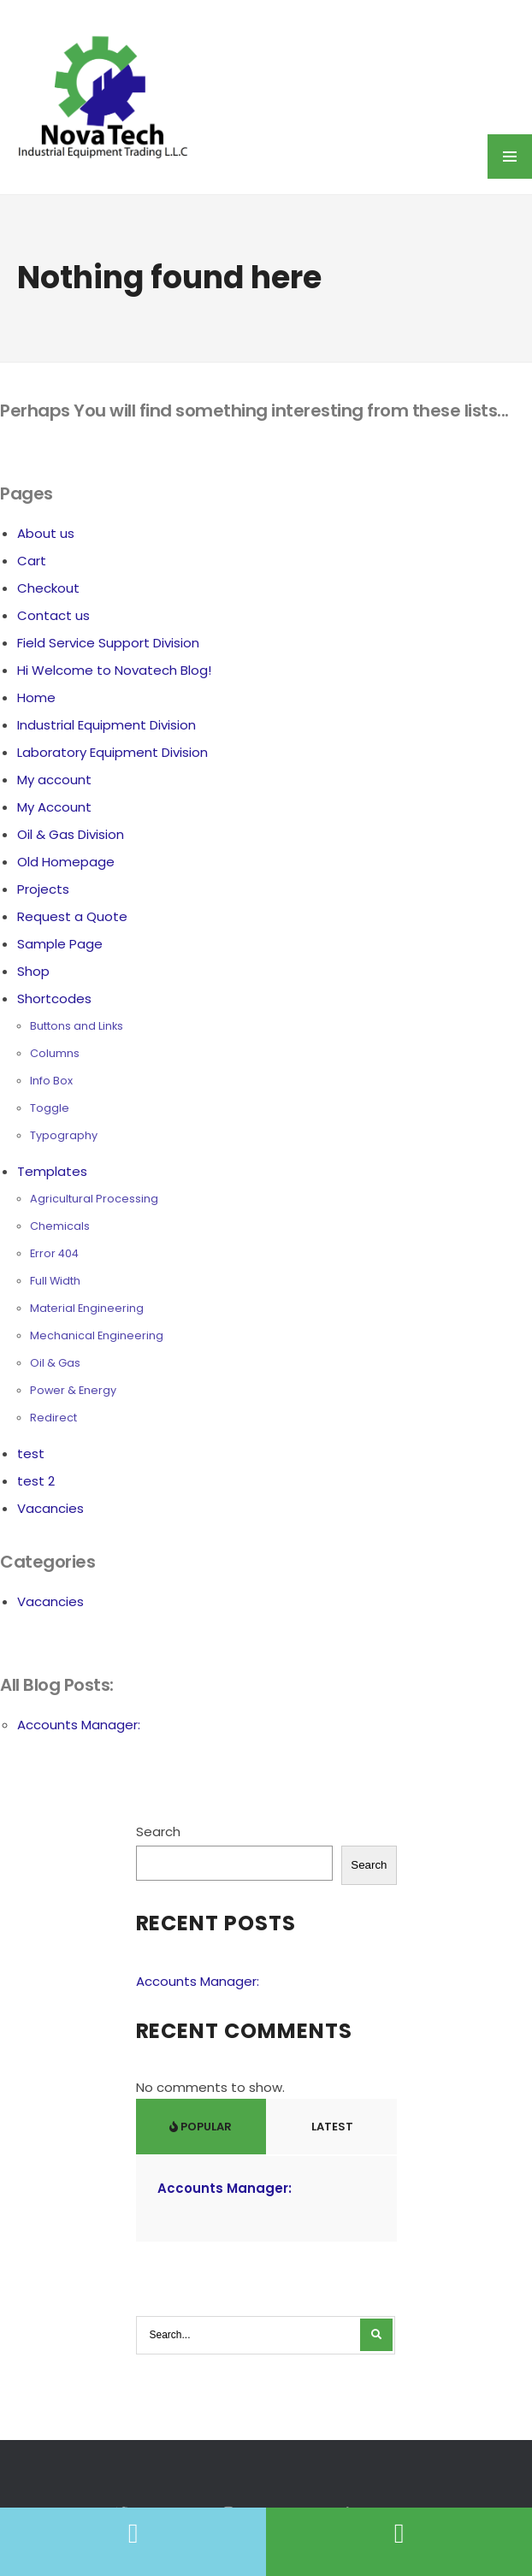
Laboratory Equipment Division (112, 752)
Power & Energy (73, 1390)
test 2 (36, 1481)
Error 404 (54, 1253)
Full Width (55, 1280)
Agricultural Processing (94, 1198)
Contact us (53, 615)
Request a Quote (72, 916)
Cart (31, 561)
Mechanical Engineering (96, 1335)
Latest (331, 2126)
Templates (52, 1171)
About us (45, 533)
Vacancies (50, 1508)
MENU (510, 156)
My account (54, 780)
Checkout (48, 588)
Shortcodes (54, 998)
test (30, 1453)
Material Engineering (87, 1308)
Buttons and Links (76, 1026)
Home (36, 697)
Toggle (49, 1108)
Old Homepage (66, 862)
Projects (43, 889)
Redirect (53, 1417)
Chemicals (60, 1226)
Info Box (51, 1080)
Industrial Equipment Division (106, 725)
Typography (64, 1135)
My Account (54, 807)
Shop (33, 971)
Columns (55, 1053)
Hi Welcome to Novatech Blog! (114, 670)
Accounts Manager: (78, 1725)
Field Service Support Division (108, 643)
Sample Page (60, 944)
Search (158, 1831)
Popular (200, 2126)
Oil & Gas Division (70, 834)
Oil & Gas (55, 1363)
